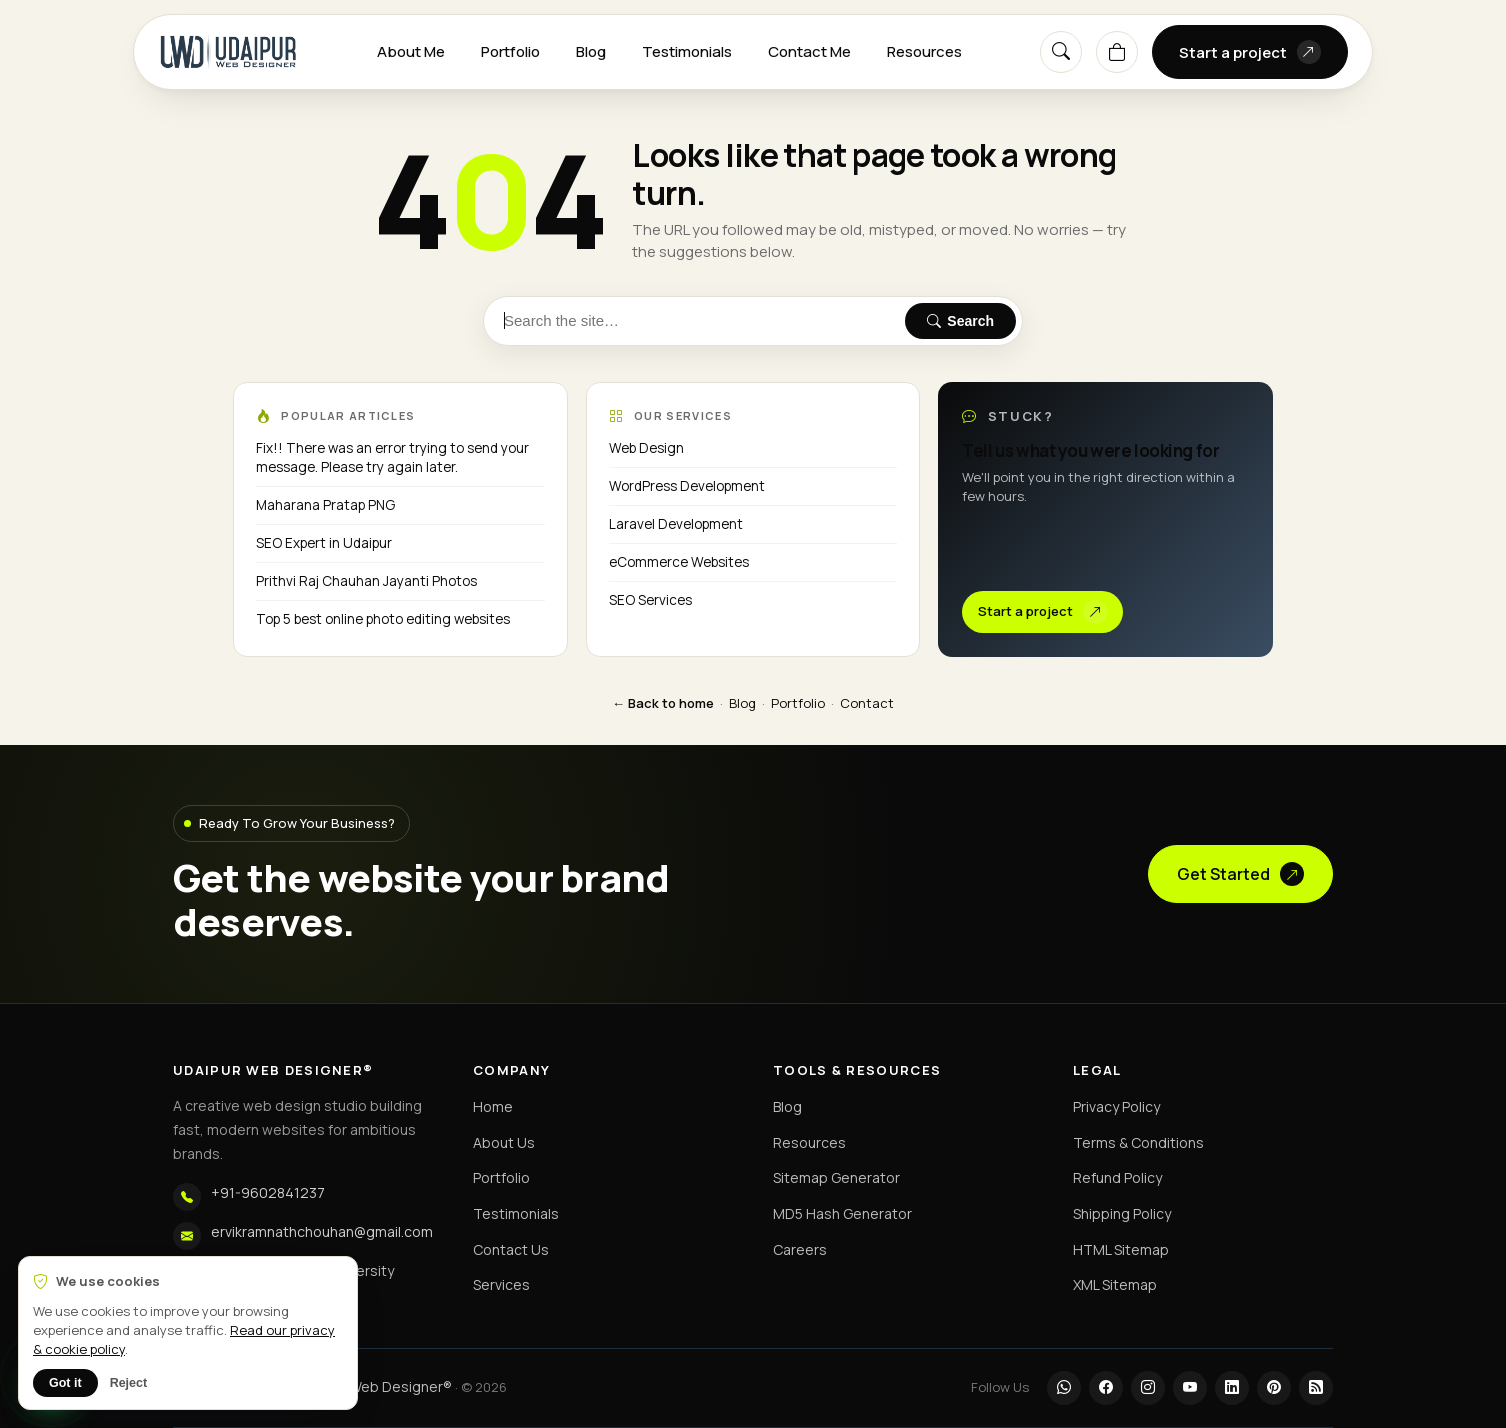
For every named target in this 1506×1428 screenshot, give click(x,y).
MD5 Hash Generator (842, 1213)
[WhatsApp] (1064, 1388)
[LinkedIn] (1232, 1388)
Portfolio (510, 51)
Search (960, 321)
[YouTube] (1190, 1388)
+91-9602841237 (268, 1192)
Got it (65, 1383)
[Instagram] (1148, 1388)
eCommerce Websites (679, 562)
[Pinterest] (1274, 1388)
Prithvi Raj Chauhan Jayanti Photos (366, 581)
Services (501, 1284)
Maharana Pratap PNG (325, 505)
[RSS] (1316, 1388)
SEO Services (650, 600)
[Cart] (1117, 52)
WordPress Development (687, 486)
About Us (504, 1142)
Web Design (646, 448)
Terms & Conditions (1138, 1142)
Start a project (1250, 52)
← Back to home (663, 703)
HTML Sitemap (1121, 1249)
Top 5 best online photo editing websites (383, 619)
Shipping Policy (1122, 1213)
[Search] (1061, 52)
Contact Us (511, 1249)
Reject (129, 1383)
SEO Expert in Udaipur (324, 543)
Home (493, 1106)
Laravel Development (676, 524)
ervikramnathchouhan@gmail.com (322, 1231)
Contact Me (809, 51)
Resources (924, 51)
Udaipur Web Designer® (373, 1386)
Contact (867, 703)
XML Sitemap (1115, 1284)
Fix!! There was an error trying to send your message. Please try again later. (392, 457)
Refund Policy (1117, 1177)
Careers (800, 1249)
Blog (591, 51)
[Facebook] (1106, 1388)
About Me (411, 51)
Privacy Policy (1116, 1106)
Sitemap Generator (836, 1177)
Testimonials (687, 51)
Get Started (1240, 874)
